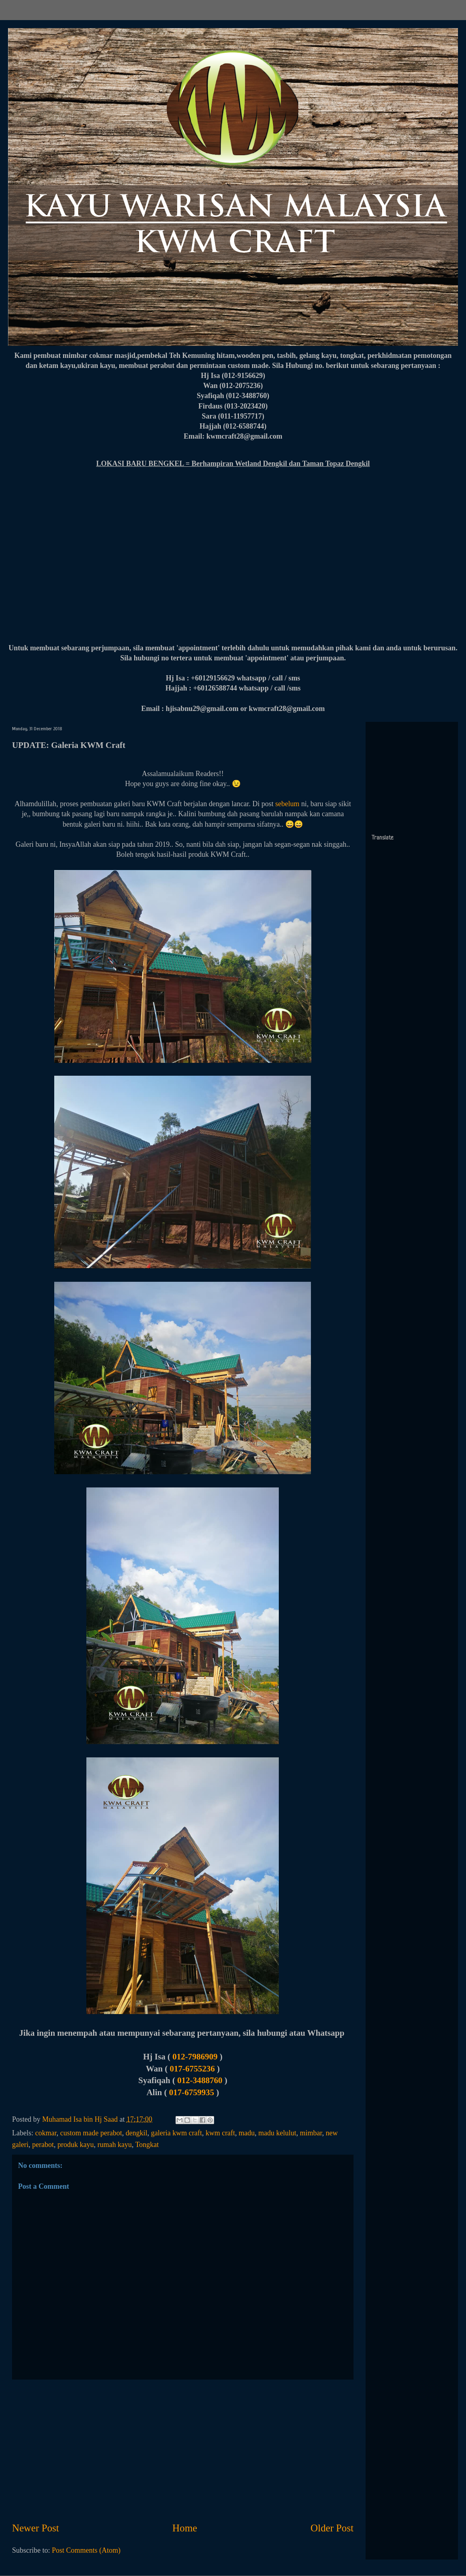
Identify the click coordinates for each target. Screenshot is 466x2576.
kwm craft (220, 2133)
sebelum (287, 804)
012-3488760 (199, 2080)
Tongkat (147, 2145)
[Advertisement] (183, 2450)
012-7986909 (196, 2056)
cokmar (45, 2133)
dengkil (136, 2133)
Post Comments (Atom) (86, 2550)
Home (184, 2528)
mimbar (311, 2133)
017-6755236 (193, 2068)
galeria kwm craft (176, 2133)
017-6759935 (191, 2092)
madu (247, 2133)
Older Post (332, 2528)
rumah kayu (114, 2145)
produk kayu (75, 2145)
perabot (43, 2145)
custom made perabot (91, 2133)
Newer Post (35, 2528)
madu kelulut (277, 2133)
